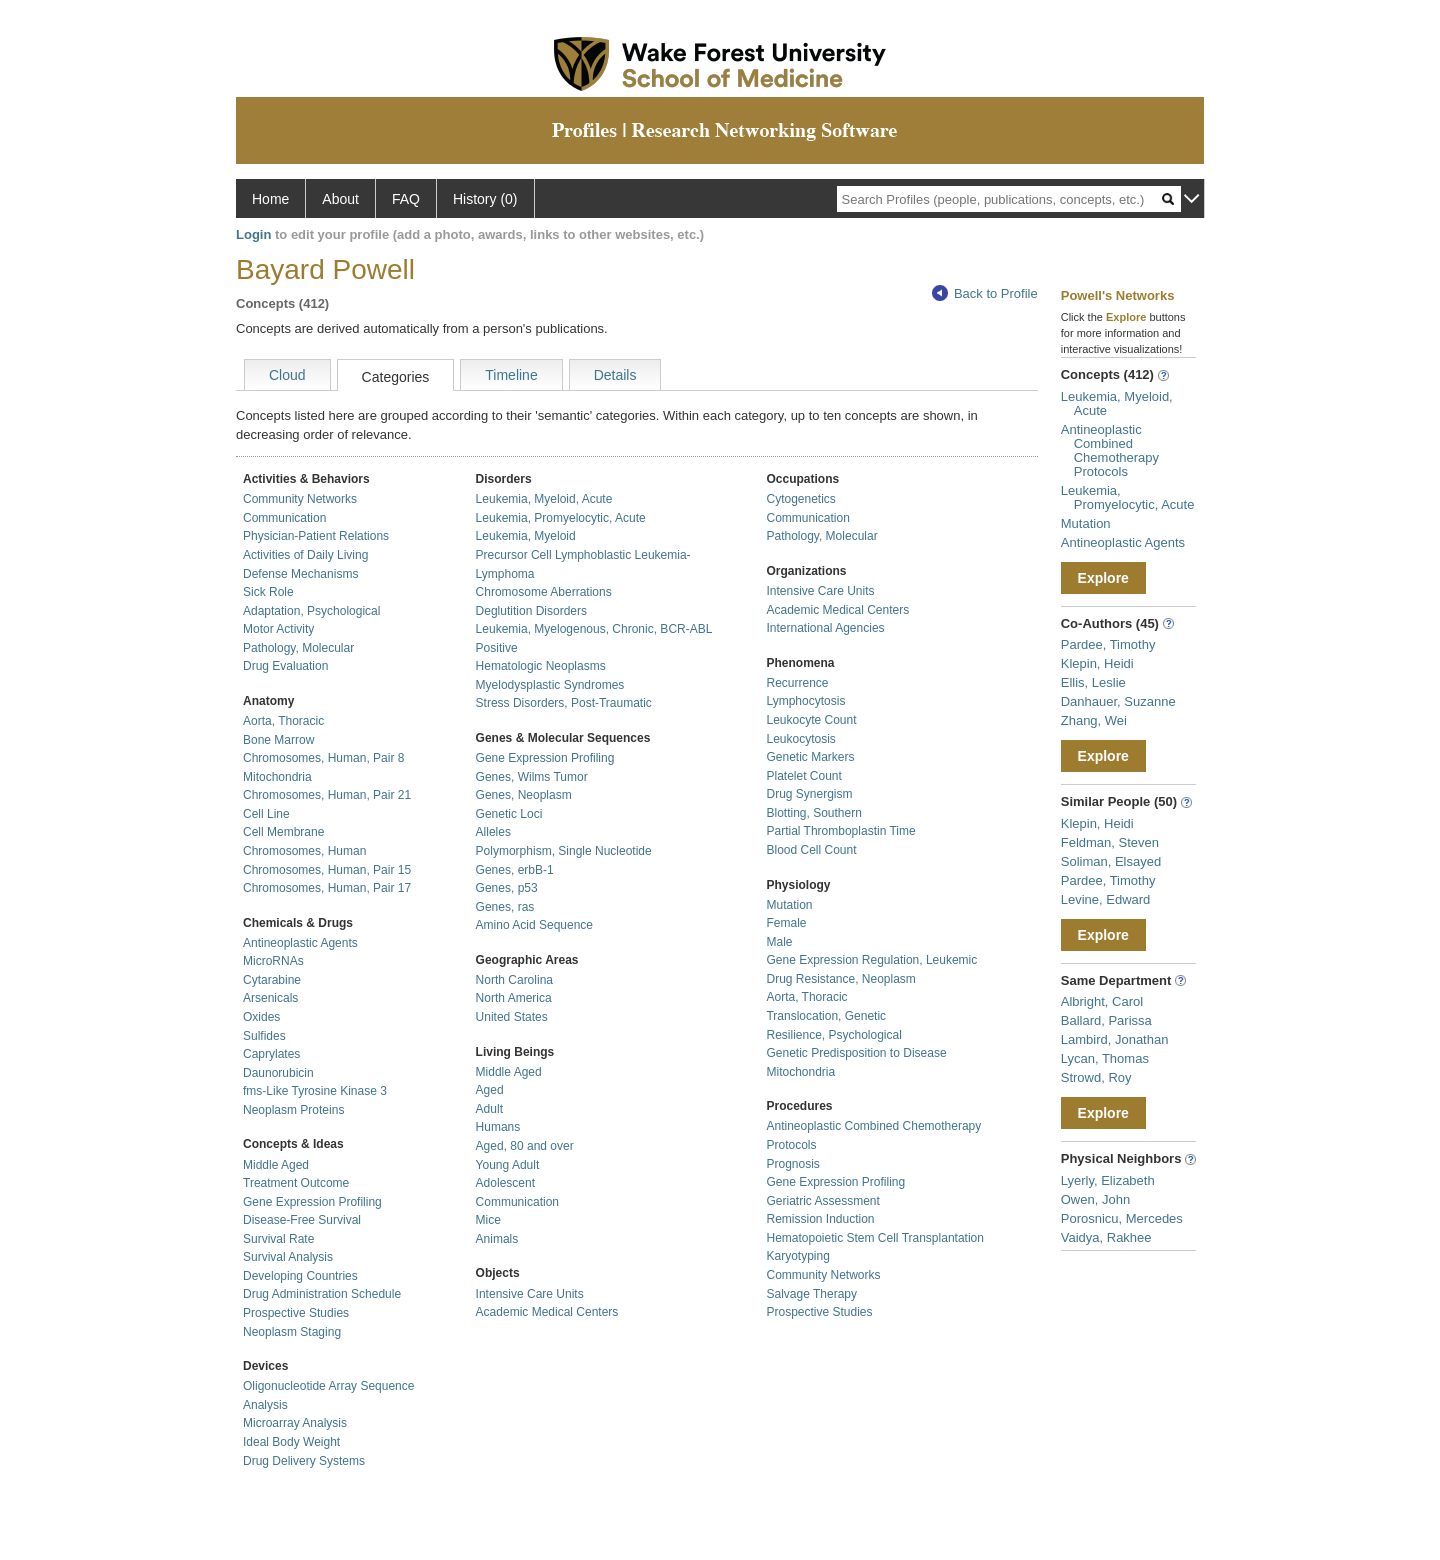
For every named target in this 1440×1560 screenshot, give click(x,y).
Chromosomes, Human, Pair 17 (327, 888)
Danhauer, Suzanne (1118, 701)
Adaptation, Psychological (311, 611)
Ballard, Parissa (1106, 1020)
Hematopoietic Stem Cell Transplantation (874, 1238)
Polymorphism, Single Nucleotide (564, 851)
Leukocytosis (800, 739)
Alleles (493, 832)
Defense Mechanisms (300, 574)
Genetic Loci (509, 814)
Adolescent (505, 1183)
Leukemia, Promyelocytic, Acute (561, 518)
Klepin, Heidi (1097, 663)
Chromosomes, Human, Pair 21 (327, 795)
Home (270, 199)
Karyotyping (797, 1256)
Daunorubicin (278, 1073)
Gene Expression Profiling (312, 1202)
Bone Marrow (278, 740)
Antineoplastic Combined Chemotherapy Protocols (1110, 450)
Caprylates (271, 1054)
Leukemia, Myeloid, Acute (544, 499)
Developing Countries (300, 1276)
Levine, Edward (1106, 899)
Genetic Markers (810, 757)
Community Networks (300, 499)
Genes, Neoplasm (524, 795)
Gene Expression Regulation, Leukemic (871, 960)
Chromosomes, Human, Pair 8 (323, 758)
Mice (488, 1220)
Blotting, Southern (813, 813)
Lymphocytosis (805, 701)
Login (253, 234)
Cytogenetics (800, 499)
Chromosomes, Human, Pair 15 (327, 870)
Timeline (511, 375)
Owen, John (1095, 1199)
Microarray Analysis (295, 1423)
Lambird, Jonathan (1115, 1039)
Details (615, 375)
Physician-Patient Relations (316, 536)
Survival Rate (278, 1239)
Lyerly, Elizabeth (1108, 1180)
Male (779, 942)
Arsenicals (270, 998)
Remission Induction (820, 1219)
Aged (490, 1090)
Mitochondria (277, 777)
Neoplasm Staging (292, 1332)
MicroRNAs (273, 961)
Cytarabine (272, 980)
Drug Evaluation (285, 666)
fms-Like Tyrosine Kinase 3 (315, 1091)
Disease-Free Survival (302, 1220)
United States (512, 1017)
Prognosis (792, 1164)
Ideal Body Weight (291, 1442)
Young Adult (508, 1165)
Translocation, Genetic (826, 1016)
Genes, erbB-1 (515, 870)
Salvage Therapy (811, 1294)
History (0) (485, 199)
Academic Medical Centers (547, 1312)
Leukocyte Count (811, 720)
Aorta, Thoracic (283, 721)
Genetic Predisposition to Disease (856, 1053)
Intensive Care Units (530, 1294)
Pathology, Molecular (298, 648)
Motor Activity (278, 629)
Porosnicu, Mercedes (1122, 1218)
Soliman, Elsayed (1111, 861)
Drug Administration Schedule (322, 1294)
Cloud (287, 375)
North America (514, 998)
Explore (1103, 578)
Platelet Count (803, 776)
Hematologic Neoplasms (541, 666)
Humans (498, 1127)
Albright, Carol (1102, 1001)
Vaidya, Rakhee (1106, 1237)
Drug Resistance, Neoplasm (840, 979)
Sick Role (268, 592)
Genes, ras (505, 907)
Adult (489, 1109)
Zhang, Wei (1094, 720)
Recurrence (797, 683)
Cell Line (266, 814)
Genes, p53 (507, 888)
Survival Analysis (288, 1257)
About (340, 199)
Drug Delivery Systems (304, 1461)
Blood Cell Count (811, 850)
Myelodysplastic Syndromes (550, 685)
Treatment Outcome (296, 1183)
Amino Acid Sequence (534, 925)
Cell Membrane (283, 832)
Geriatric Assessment (822, 1201)
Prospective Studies (296, 1313)
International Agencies (825, 628)
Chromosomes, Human (304, 851)
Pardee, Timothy (1108, 644)
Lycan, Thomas (1105, 1058)
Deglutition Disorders (531, 611)
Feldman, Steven (1110, 842)
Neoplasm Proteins (293, 1110)
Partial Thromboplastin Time (840, 831)
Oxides (261, 1017)
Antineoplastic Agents (300, 943)
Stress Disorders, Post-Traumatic (564, 703)
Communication (284, 518)
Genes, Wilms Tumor (532, 777)
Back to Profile (985, 293)
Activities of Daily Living (305, 555)
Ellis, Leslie (1093, 682)
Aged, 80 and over (525, 1146)
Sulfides (264, 1036)
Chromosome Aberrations (544, 592)
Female (786, 923)
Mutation (789, 905)
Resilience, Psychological (833, 1035)
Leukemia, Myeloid (526, 536)
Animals (497, 1239)
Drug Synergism (809, 794)
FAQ (406, 199)
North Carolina (514, 980)
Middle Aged (276, 1165)
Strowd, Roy (1096, 1077)
